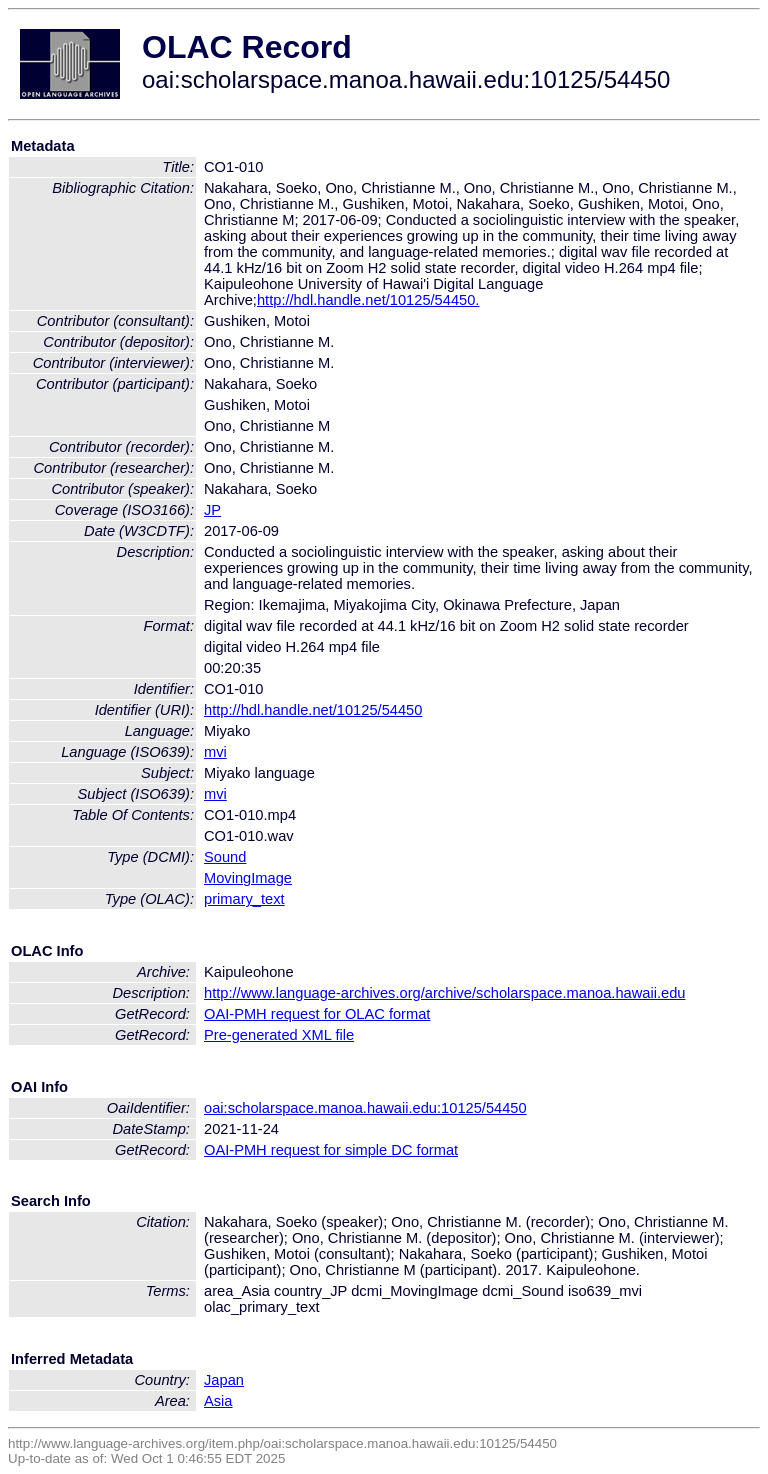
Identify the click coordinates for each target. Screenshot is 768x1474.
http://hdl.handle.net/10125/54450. (368, 300)
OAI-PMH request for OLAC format (317, 1014)
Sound (225, 857)
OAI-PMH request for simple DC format (331, 1150)
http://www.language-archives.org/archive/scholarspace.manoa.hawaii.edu (444, 993)
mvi (215, 752)
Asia (218, 1401)
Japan (224, 1380)
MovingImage (248, 878)
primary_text (244, 899)
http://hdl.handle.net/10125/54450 (313, 710)
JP (212, 510)
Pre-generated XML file (279, 1035)
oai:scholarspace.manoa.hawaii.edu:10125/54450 (365, 1108)
